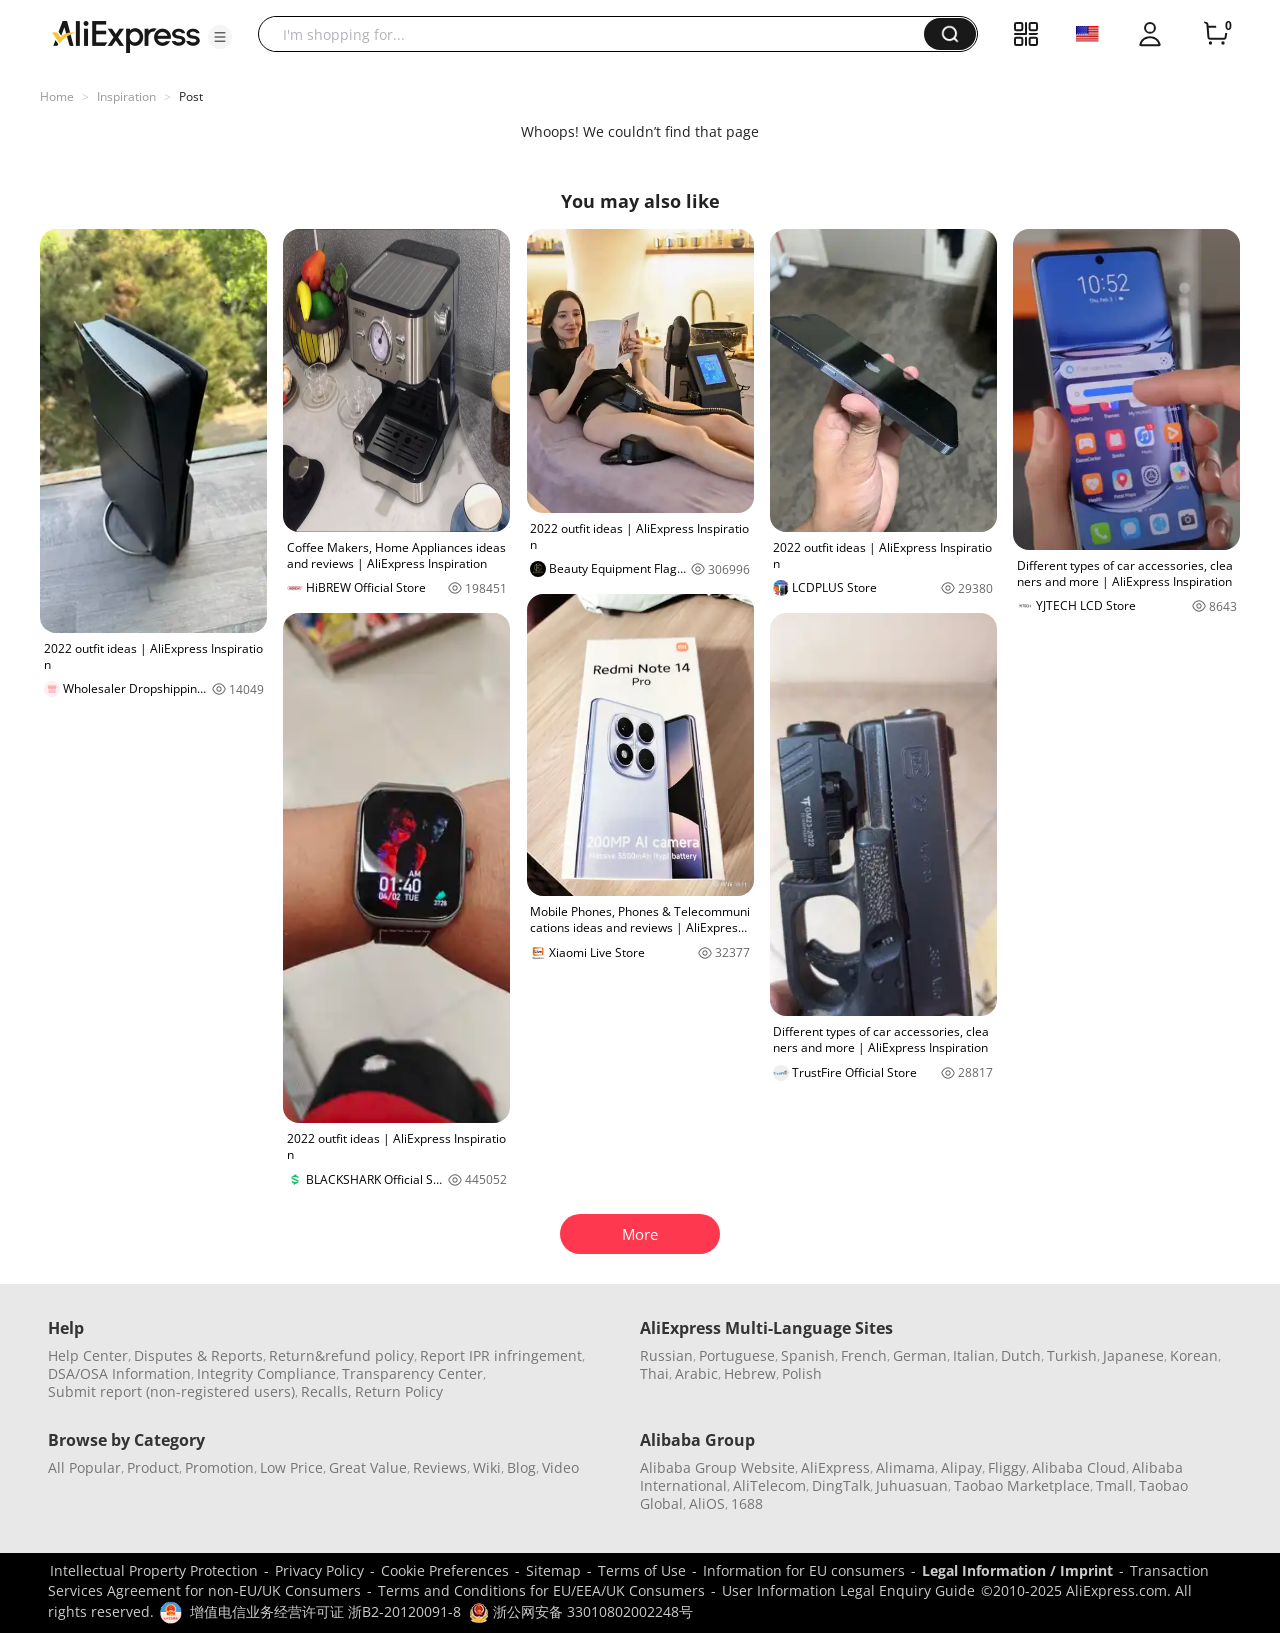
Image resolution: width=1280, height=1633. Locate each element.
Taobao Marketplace (1022, 1485)
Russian (666, 1355)
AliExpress (835, 1467)
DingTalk (841, 1485)
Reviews (440, 1467)
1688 (747, 1503)
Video (560, 1467)
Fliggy (1007, 1467)
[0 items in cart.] (1216, 34)
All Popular (84, 1467)
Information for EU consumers (804, 1570)
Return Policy (399, 1391)
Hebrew (750, 1373)
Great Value (368, 1467)
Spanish (808, 1355)
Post (191, 96)
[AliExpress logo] (126, 35)
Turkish (1072, 1355)
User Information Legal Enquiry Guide (848, 1590)
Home (57, 96)
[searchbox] (598, 34)
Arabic (696, 1373)
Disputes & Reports (198, 1355)
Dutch (1021, 1355)
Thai (654, 1373)
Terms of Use (642, 1570)
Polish (802, 1373)
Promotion (219, 1467)
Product (153, 1467)
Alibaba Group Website (717, 1467)
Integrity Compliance (266, 1373)
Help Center (88, 1355)
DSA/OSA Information (119, 1373)
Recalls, (326, 1391)
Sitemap (553, 1570)
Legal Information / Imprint (1017, 1570)
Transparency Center (412, 1373)
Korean (1194, 1355)
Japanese (1133, 1355)
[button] (220, 37)
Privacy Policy (319, 1570)
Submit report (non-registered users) (171, 1391)
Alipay (961, 1467)
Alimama (905, 1467)
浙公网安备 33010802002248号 (581, 1611)
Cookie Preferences (445, 1570)
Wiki (487, 1467)
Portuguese (737, 1355)
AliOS (707, 1503)
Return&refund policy (341, 1355)
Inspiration (126, 96)
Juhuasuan (912, 1485)
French (864, 1355)
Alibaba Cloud (1079, 1467)
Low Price (291, 1467)
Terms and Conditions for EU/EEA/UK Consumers (541, 1590)
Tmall (1114, 1485)
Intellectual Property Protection (154, 1570)
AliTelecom (769, 1485)
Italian (974, 1355)
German (920, 1355)
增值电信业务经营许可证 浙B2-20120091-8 (325, 1611)
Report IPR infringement (501, 1355)
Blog (521, 1467)
